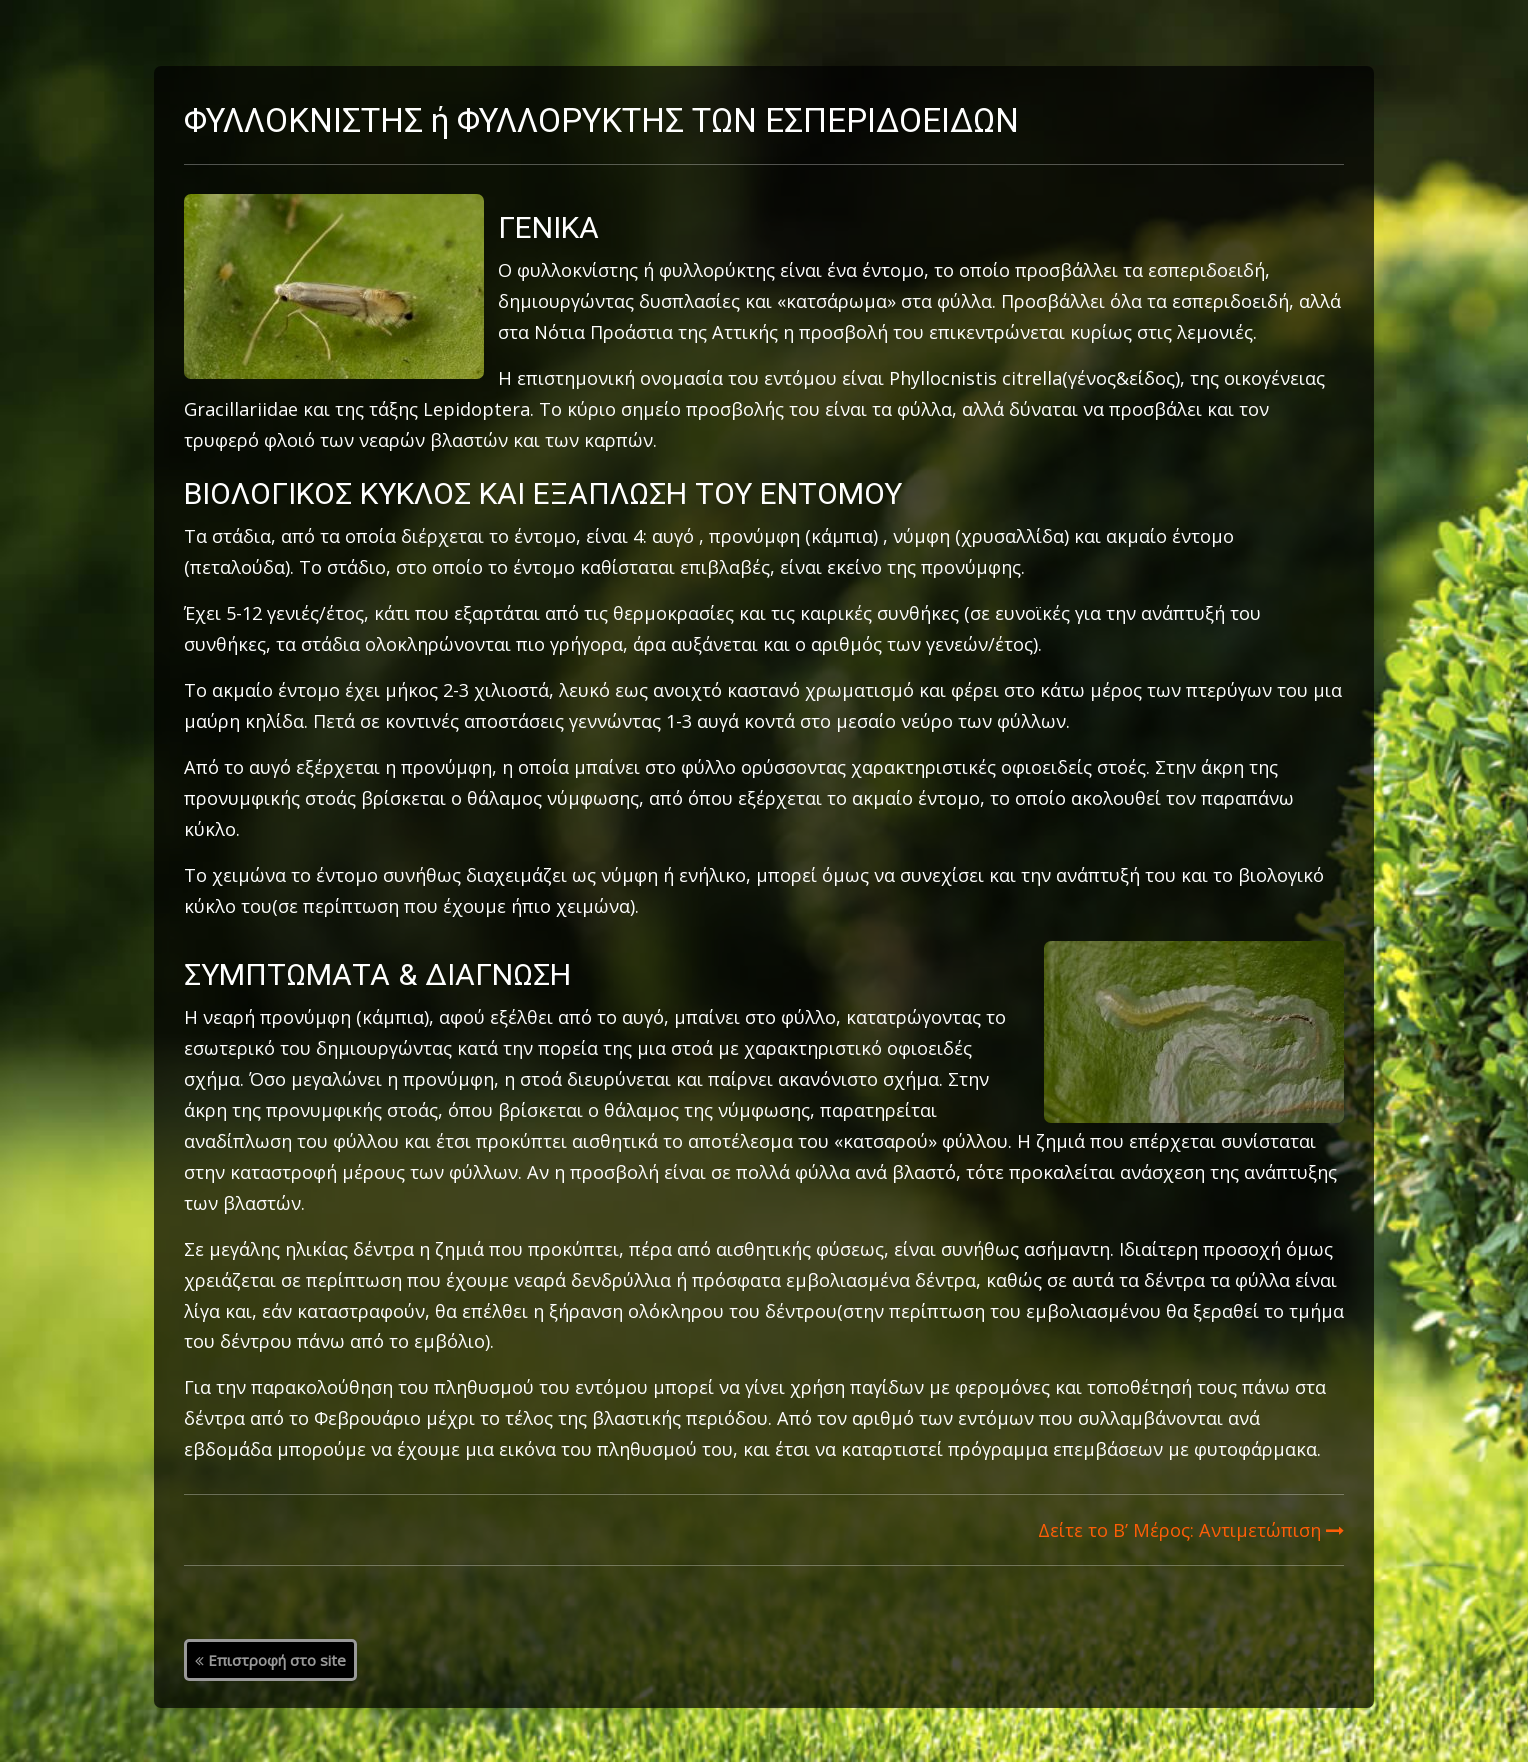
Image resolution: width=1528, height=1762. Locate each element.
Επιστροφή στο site (270, 1660)
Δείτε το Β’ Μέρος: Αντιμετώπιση (1191, 1530)
